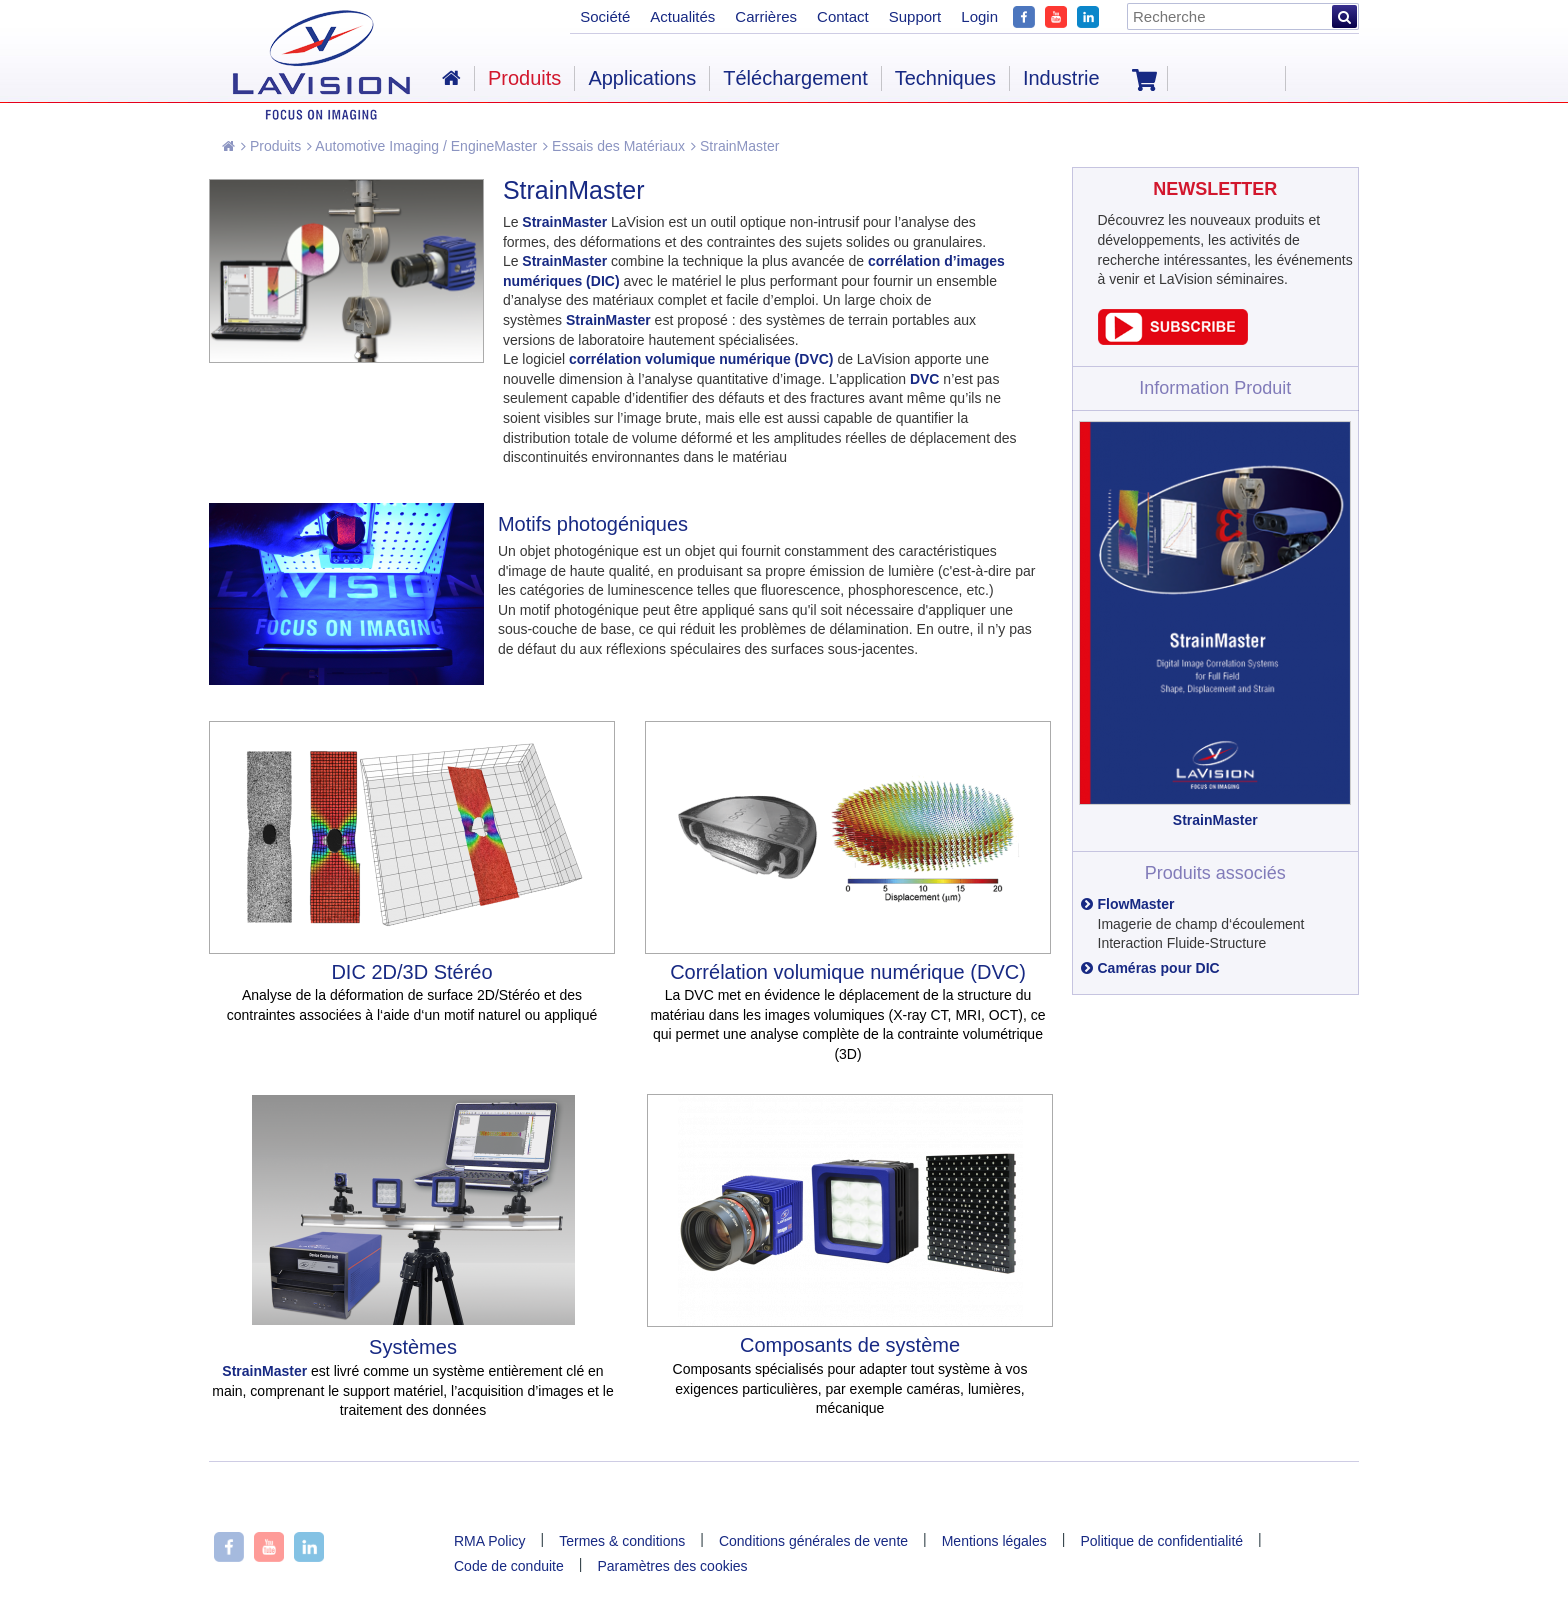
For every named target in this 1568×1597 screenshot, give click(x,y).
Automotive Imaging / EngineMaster (422, 146)
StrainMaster (735, 146)
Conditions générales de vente (813, 1541)
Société (605, 16)
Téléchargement (795, 78)
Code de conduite (509, 1566)
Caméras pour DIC (1159, 968)
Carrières (766, 16)
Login (979, 16)
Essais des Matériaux (614, 146)
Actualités (682, 16)
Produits (271, 146)
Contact (843, 16)
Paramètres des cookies (672, 1566)
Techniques (945, 78)
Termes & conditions (622, 1541)
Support (915, 16)
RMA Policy (490, 1541)
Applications (642, 78)
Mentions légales (994, 1541)
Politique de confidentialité (1161, 1541)
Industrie (1061, 78)
